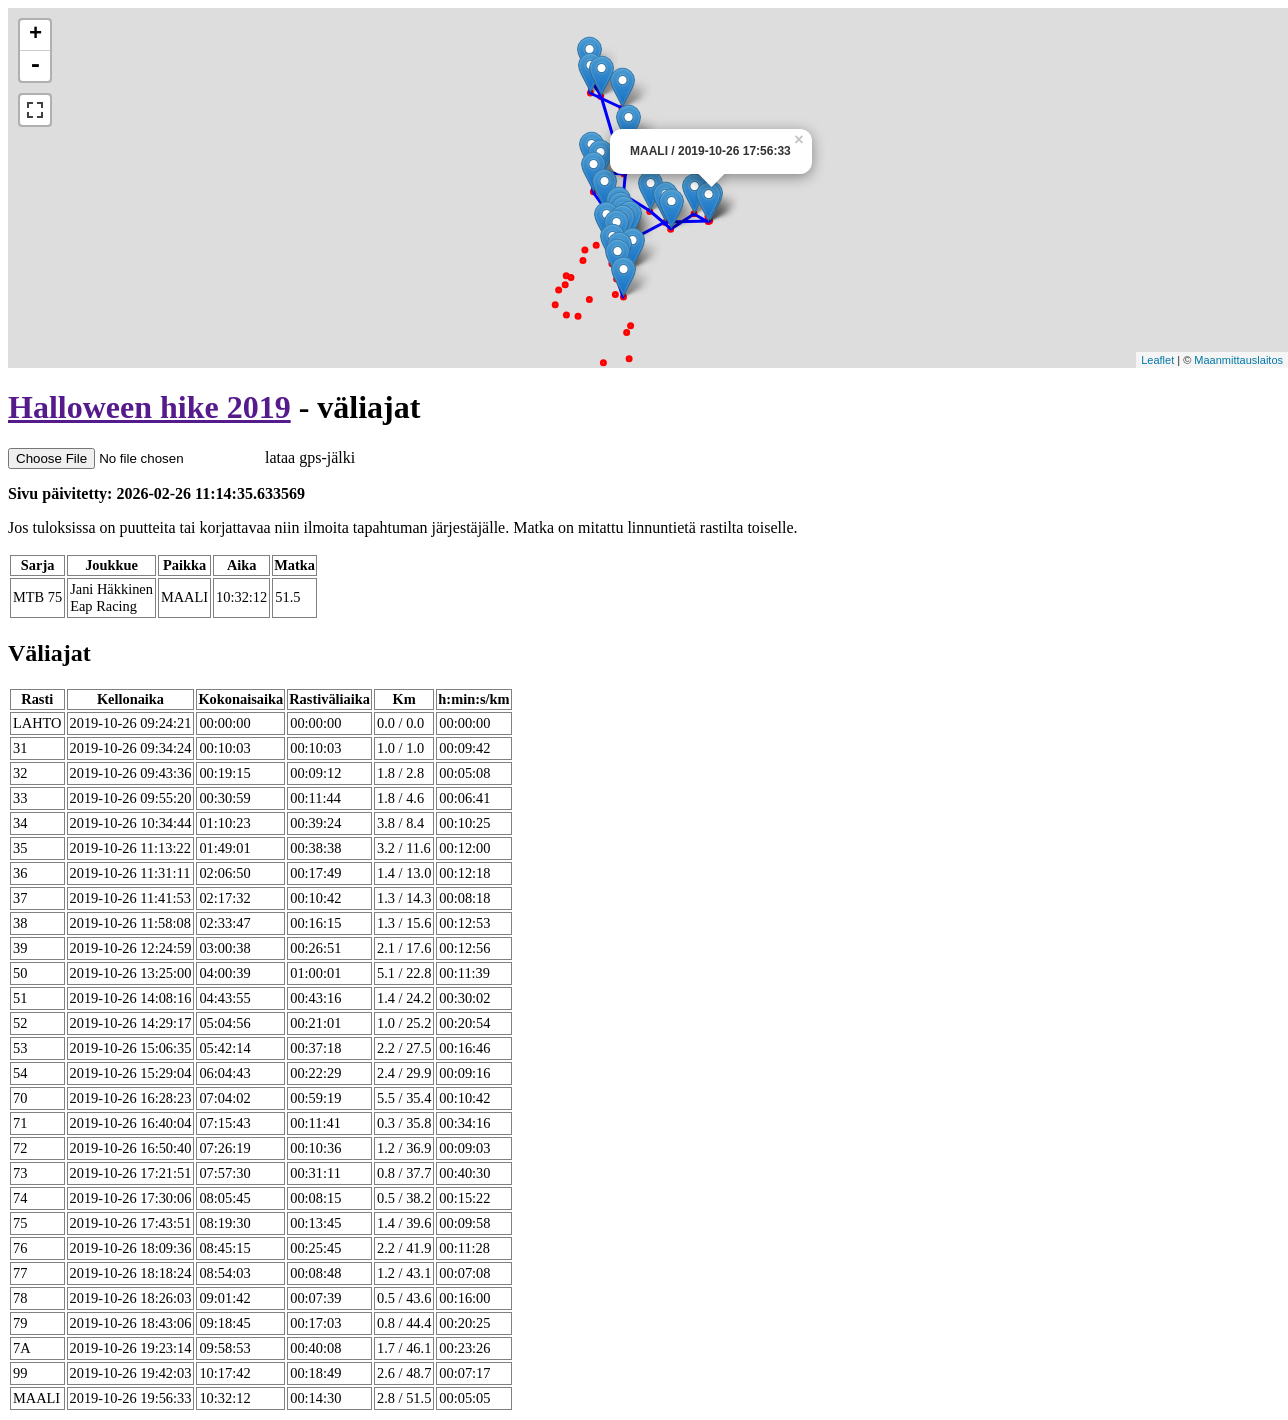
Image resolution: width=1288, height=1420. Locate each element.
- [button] (35, 66)
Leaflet (1157, 360)
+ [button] (35, 35)
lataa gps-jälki (181, 457)
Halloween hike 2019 (149, 407)
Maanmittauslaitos (1238, 360)
